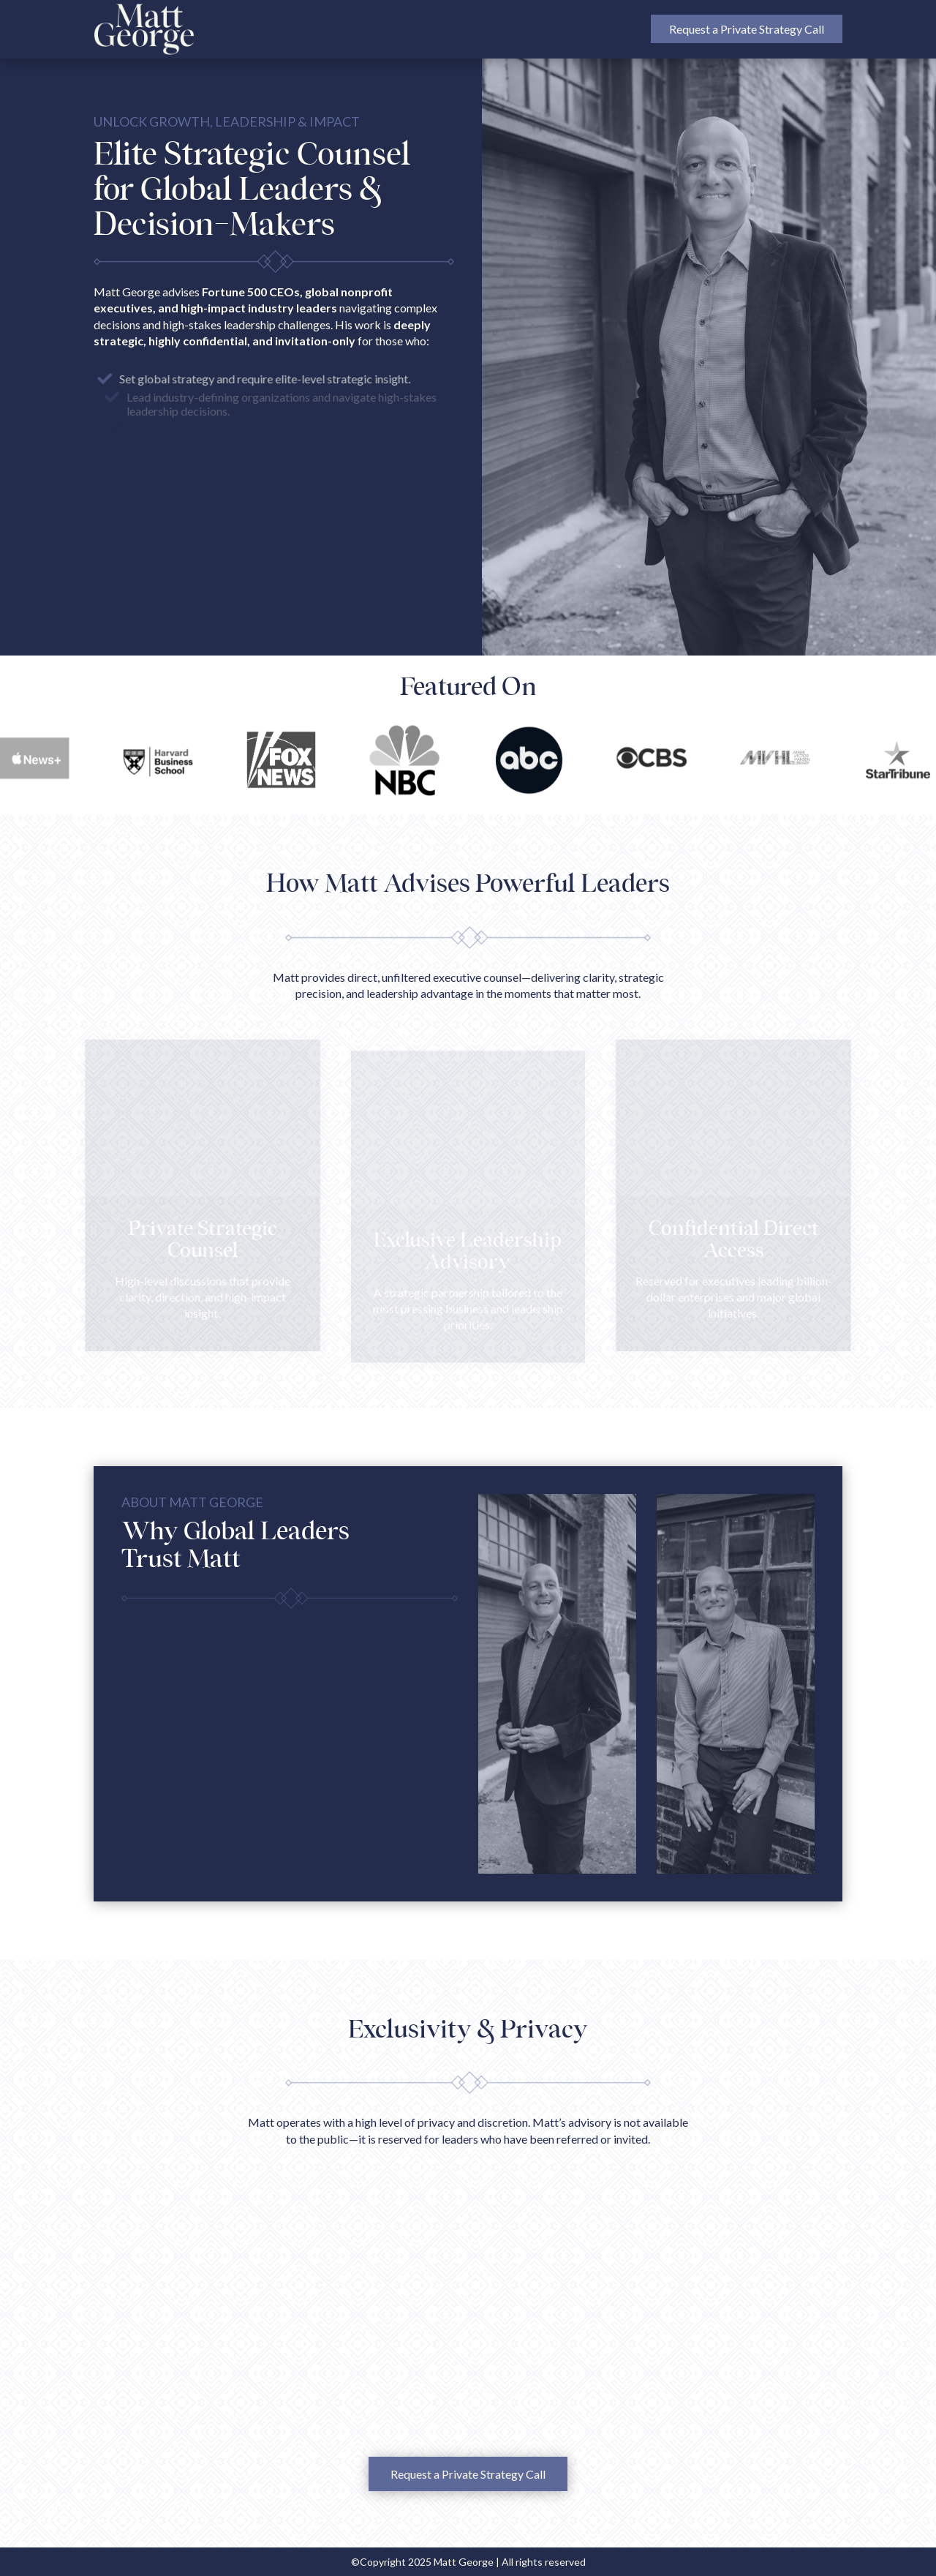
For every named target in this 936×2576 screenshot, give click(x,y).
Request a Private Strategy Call (746, 29)
